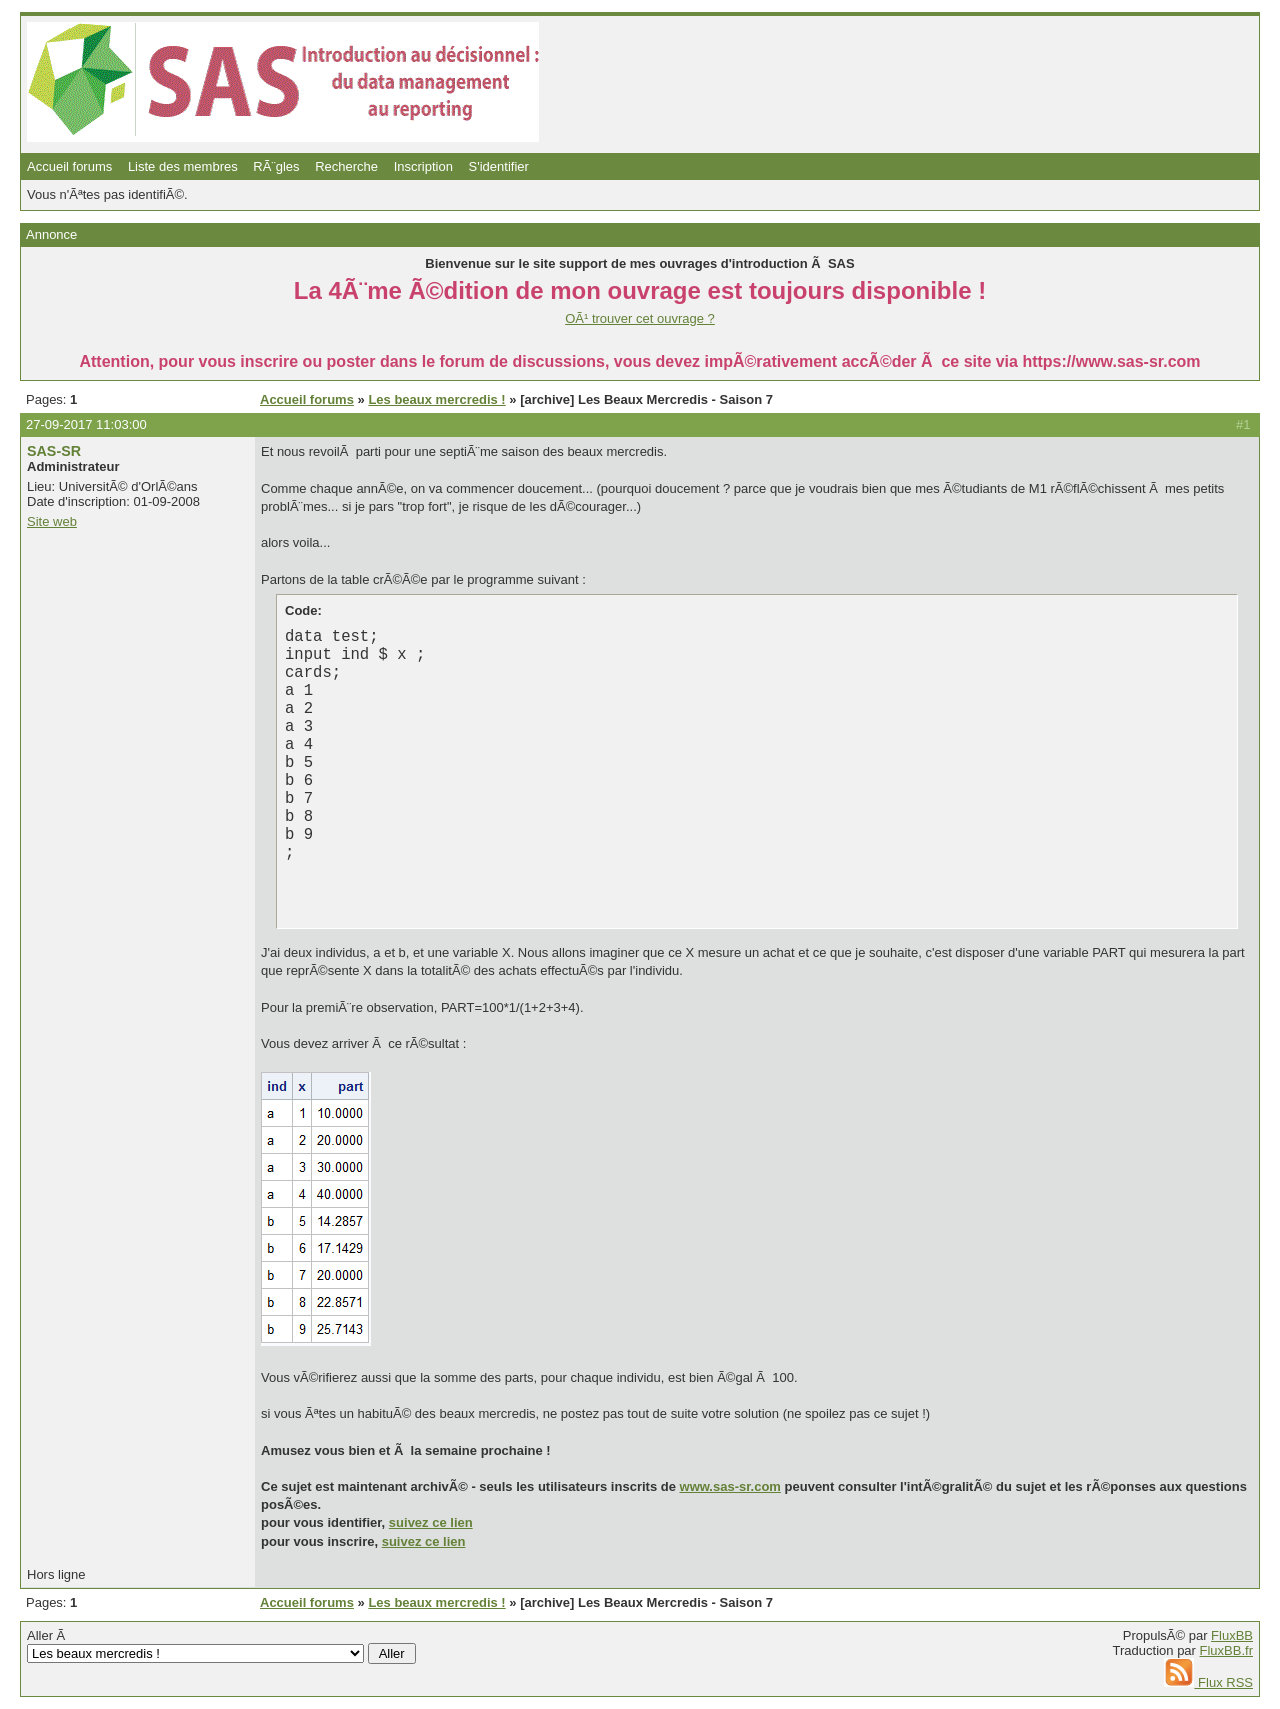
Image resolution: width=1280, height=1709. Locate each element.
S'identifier (499, 166)
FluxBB (1232, 1635)
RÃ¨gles (276, 166)
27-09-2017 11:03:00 (86, 424)
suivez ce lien (431, 1522)
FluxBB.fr (1226, 1650)
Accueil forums (69, 166)
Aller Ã (221, 1646)
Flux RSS (1208, 1682)
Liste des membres (183, 166)
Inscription (423, 166)
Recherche (346, 166)
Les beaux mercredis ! (436, 399)
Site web (52, 521)
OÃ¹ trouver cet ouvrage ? (640, 318)
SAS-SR (54, 451)
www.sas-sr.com (730, 1486)
